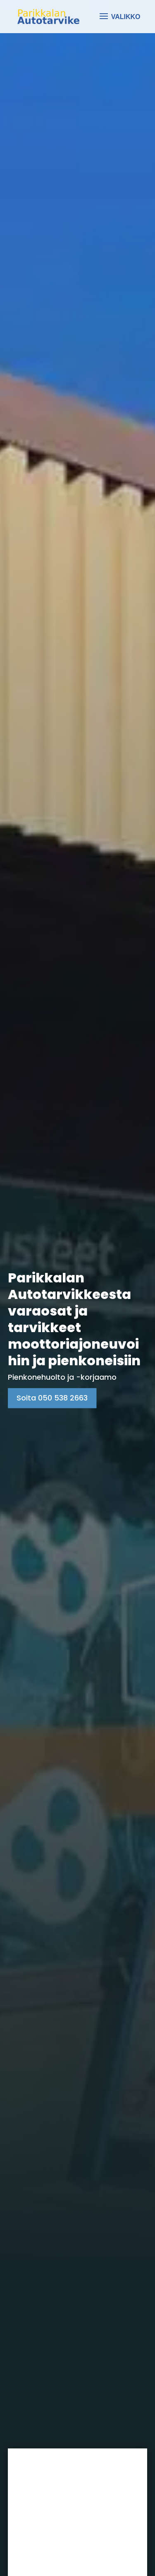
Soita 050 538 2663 (52, 1398)
